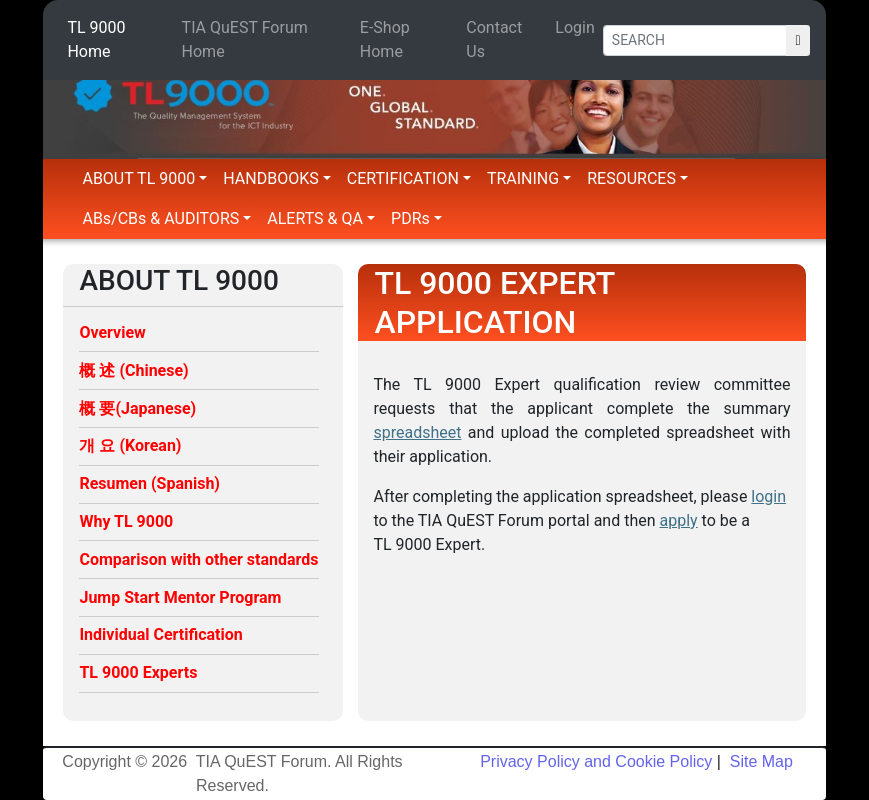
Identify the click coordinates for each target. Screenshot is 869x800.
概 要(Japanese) (137, 408)
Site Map (759, 761)
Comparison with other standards (198, 559)
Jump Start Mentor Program (180, 597)
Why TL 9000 (126, 521)
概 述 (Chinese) (133, 370)
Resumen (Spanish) (149, 483)
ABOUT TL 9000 (144, 178)
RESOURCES (637, 178)
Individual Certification (160, 634)
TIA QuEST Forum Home (245, 39)
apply (679, 520)
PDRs (416, 218)
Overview (112, 332)
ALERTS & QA (321, 218)
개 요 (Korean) (130, 445)
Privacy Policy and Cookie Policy (596, 761)
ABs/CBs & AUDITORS (166, 218)
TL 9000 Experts (138, 672)
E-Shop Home (385, 39)
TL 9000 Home (96, 39)
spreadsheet (417, 432)
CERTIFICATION (409, 178)
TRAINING (529, 178)
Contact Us (494, 39)
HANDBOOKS (277, 178)
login (768, 496)
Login (574, 27)
